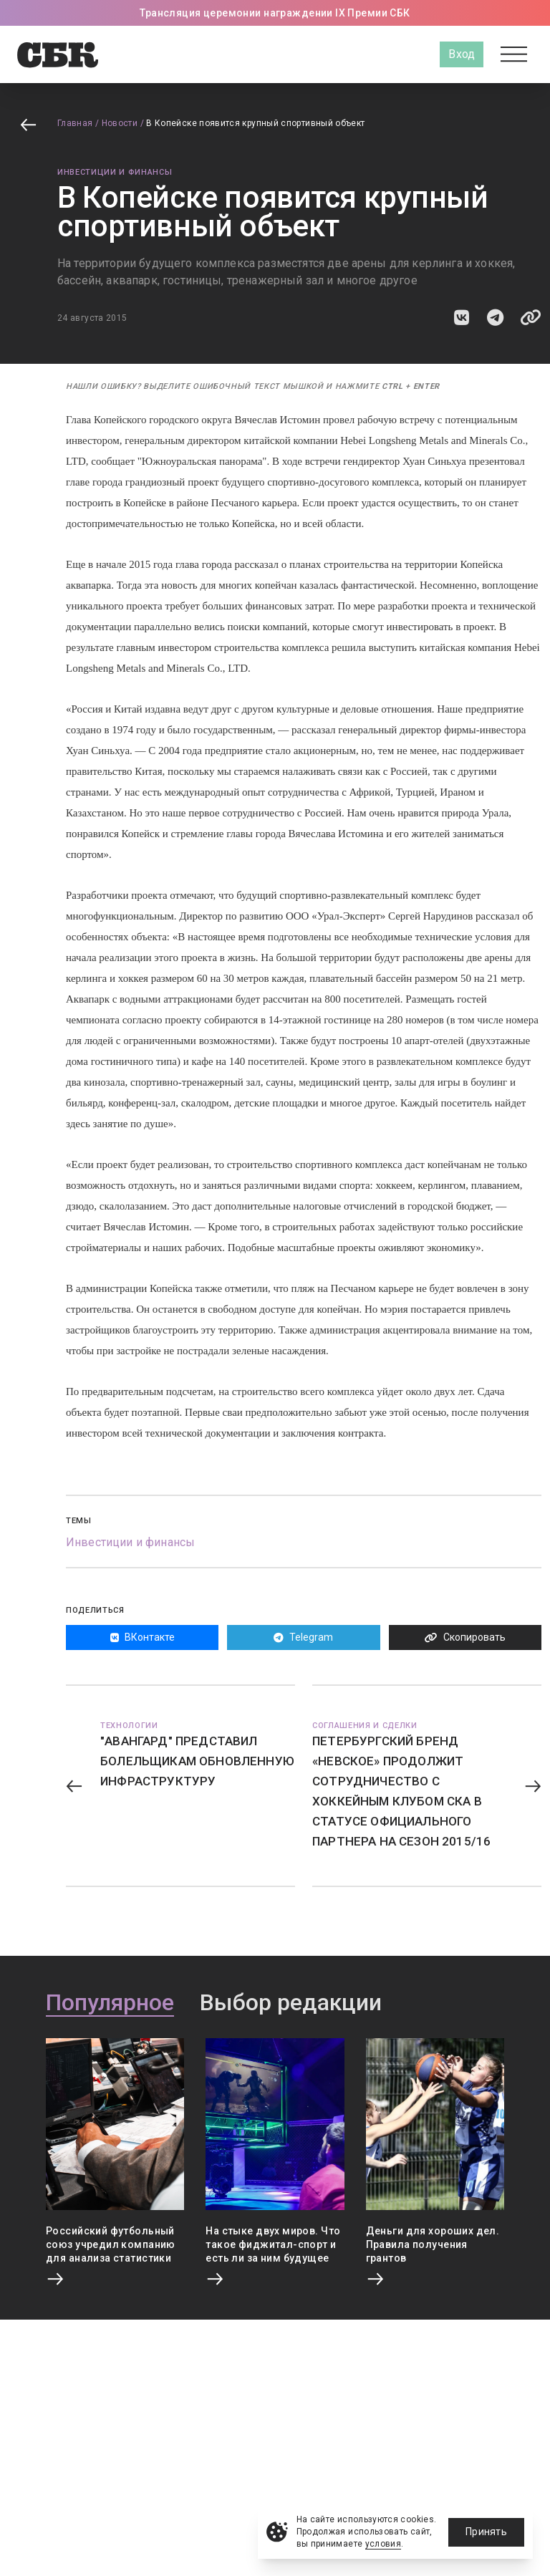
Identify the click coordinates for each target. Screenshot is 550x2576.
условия (383, 2544)
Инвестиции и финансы (114, 172)
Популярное (110, 2003)
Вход (461, 54)
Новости (120, 123)
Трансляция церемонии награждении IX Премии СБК (275, 13)
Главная (75, 123)
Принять (486, 2531)
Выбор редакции (291, 2003)
